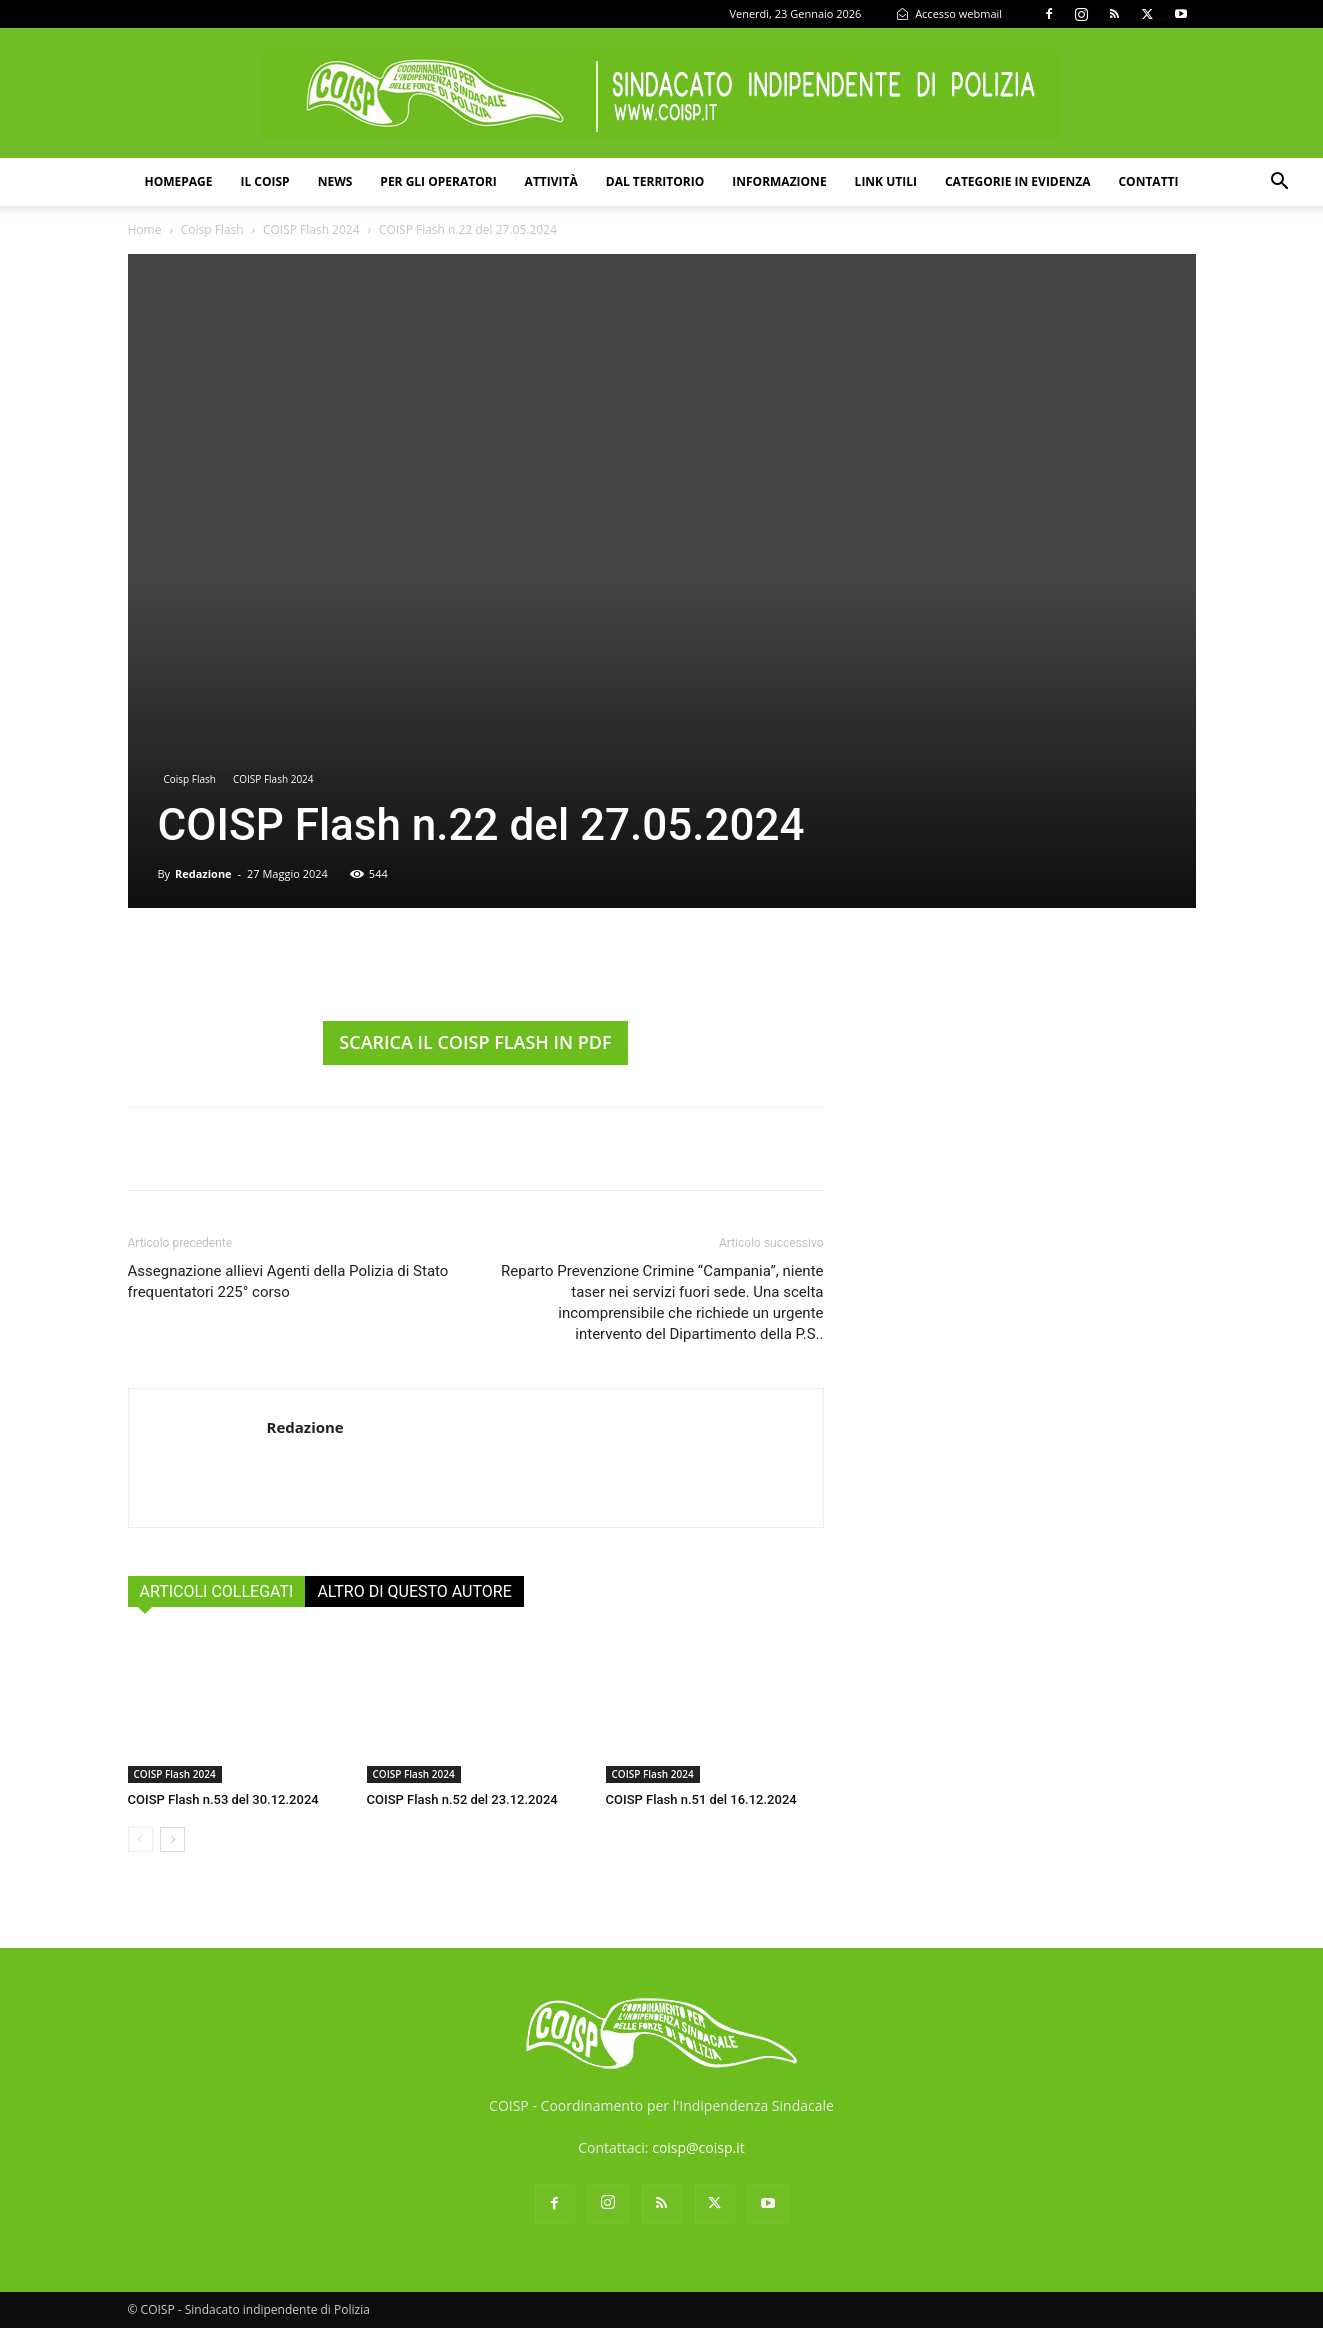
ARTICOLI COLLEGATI (217, 1591)
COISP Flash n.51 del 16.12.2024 (701, 1799)
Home (145, 229)
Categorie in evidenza (1018, 181)
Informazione (779, 181)
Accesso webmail (949, 13)
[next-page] (172, 1839)
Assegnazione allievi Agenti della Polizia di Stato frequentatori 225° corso (288, 1281)
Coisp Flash (212, 229)
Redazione (203, 873)
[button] (1279, 183)
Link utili (886, 181)
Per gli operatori (438, 181)
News (335, 181)
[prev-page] (140, 1839)
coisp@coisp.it (698, 2147)
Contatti (1148, 181)
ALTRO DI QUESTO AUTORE (414, 1591)
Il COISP (264, 181)
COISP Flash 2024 (311, 229)
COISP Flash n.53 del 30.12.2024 (223, 1799)
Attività (551, 181)
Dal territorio (655, 181)
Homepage (178, 181)
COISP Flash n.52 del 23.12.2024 (462, 1799)
